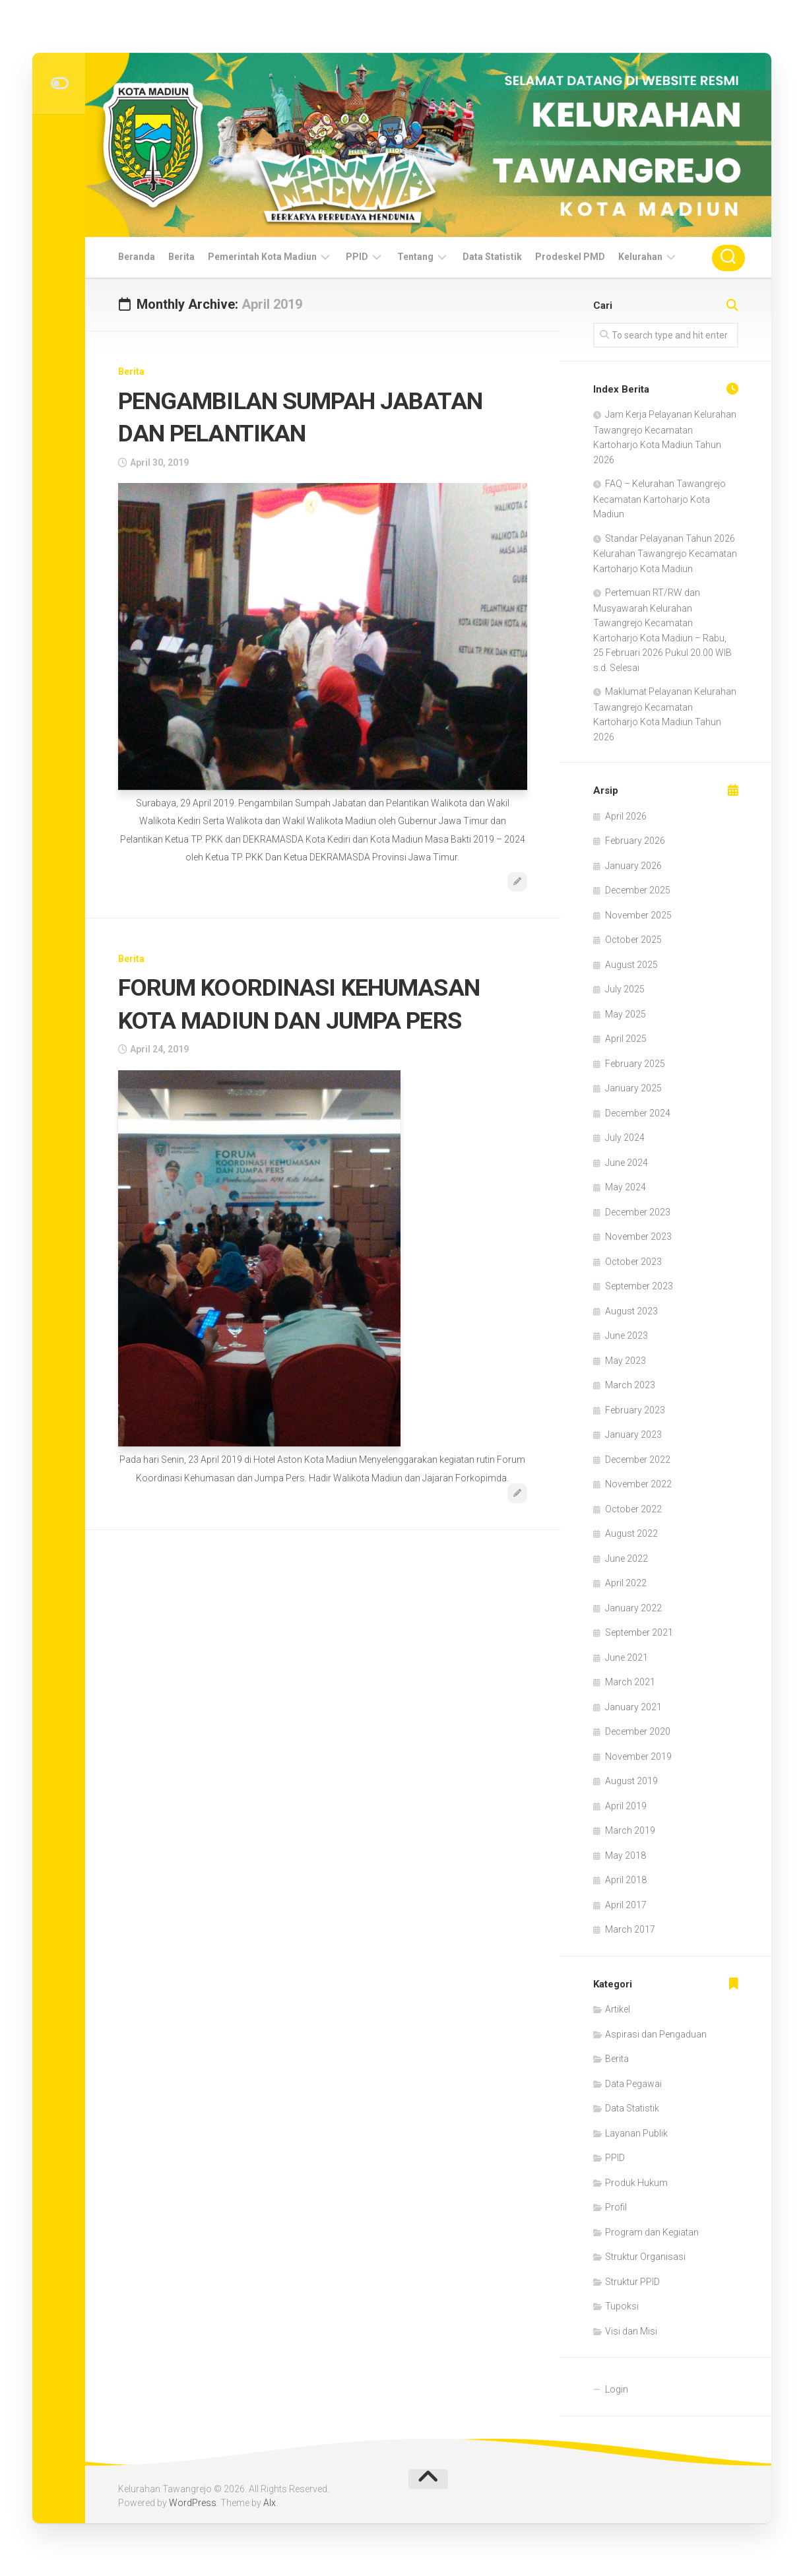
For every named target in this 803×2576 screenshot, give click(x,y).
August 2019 (631, 1781)
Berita (181, 256)
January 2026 (633, 865)
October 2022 (633, 1509)
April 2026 (626, 816)
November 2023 (638, 1236)
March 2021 (630, 1682)
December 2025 (637, 890)
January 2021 (633, 1707)
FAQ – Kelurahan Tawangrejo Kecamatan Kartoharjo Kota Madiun (659, 498)
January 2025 (633, 1088)
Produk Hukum (636, 2182)
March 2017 (630, 1929)
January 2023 (633, 1434)
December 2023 (637, 1212)
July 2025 (625, 989)
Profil (616, 2207)
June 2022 (626, 1558)
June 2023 (626, 1335)
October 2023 (633, 1261)
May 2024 (625, 1187)
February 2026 (635, 840)
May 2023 (625, 1360)
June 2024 (626, 1162)
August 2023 (631, 1311)
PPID (357, 256)
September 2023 (639, 1286)
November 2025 (638, 915)
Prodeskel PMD (570, 256)
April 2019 (626, 1806)
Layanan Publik (636, 2133)
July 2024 (625, 1137)
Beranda (136, 256)
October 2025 (633, 939)
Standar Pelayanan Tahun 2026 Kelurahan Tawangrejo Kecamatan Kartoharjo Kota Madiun (665, 553)
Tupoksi (622, 2306)
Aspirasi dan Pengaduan (656, 2034)
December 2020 (637, 1731)
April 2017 (626, 1905)
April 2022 (626, 1583)
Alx (269, 2502)
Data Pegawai (633, 2083)
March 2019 (630, 1830)
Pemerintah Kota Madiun (262, 256)
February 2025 (635, 1063)
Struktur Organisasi (645, 2256)
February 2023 (635, 1410)
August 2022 (631, 1533)
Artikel (617, 2009)
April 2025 (626, 1038)
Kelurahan (640, 256)
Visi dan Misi (631, 2331)
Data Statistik (492, 256)
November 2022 (638, 1484)
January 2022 (633, 1608)
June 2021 (626, 1657)
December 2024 (637, 1113)
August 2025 (631, 964)
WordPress (192, 2502)
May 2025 (625, 1014)
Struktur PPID (632, 2281)
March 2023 (630, 1385)
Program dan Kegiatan (652, 2232)
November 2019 (638, 1756)
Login (616, 2389)
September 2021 (639, 1632)
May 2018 (625, 1855)
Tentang (415, 256)
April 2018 (626, 1880)
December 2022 (637, 1459)
